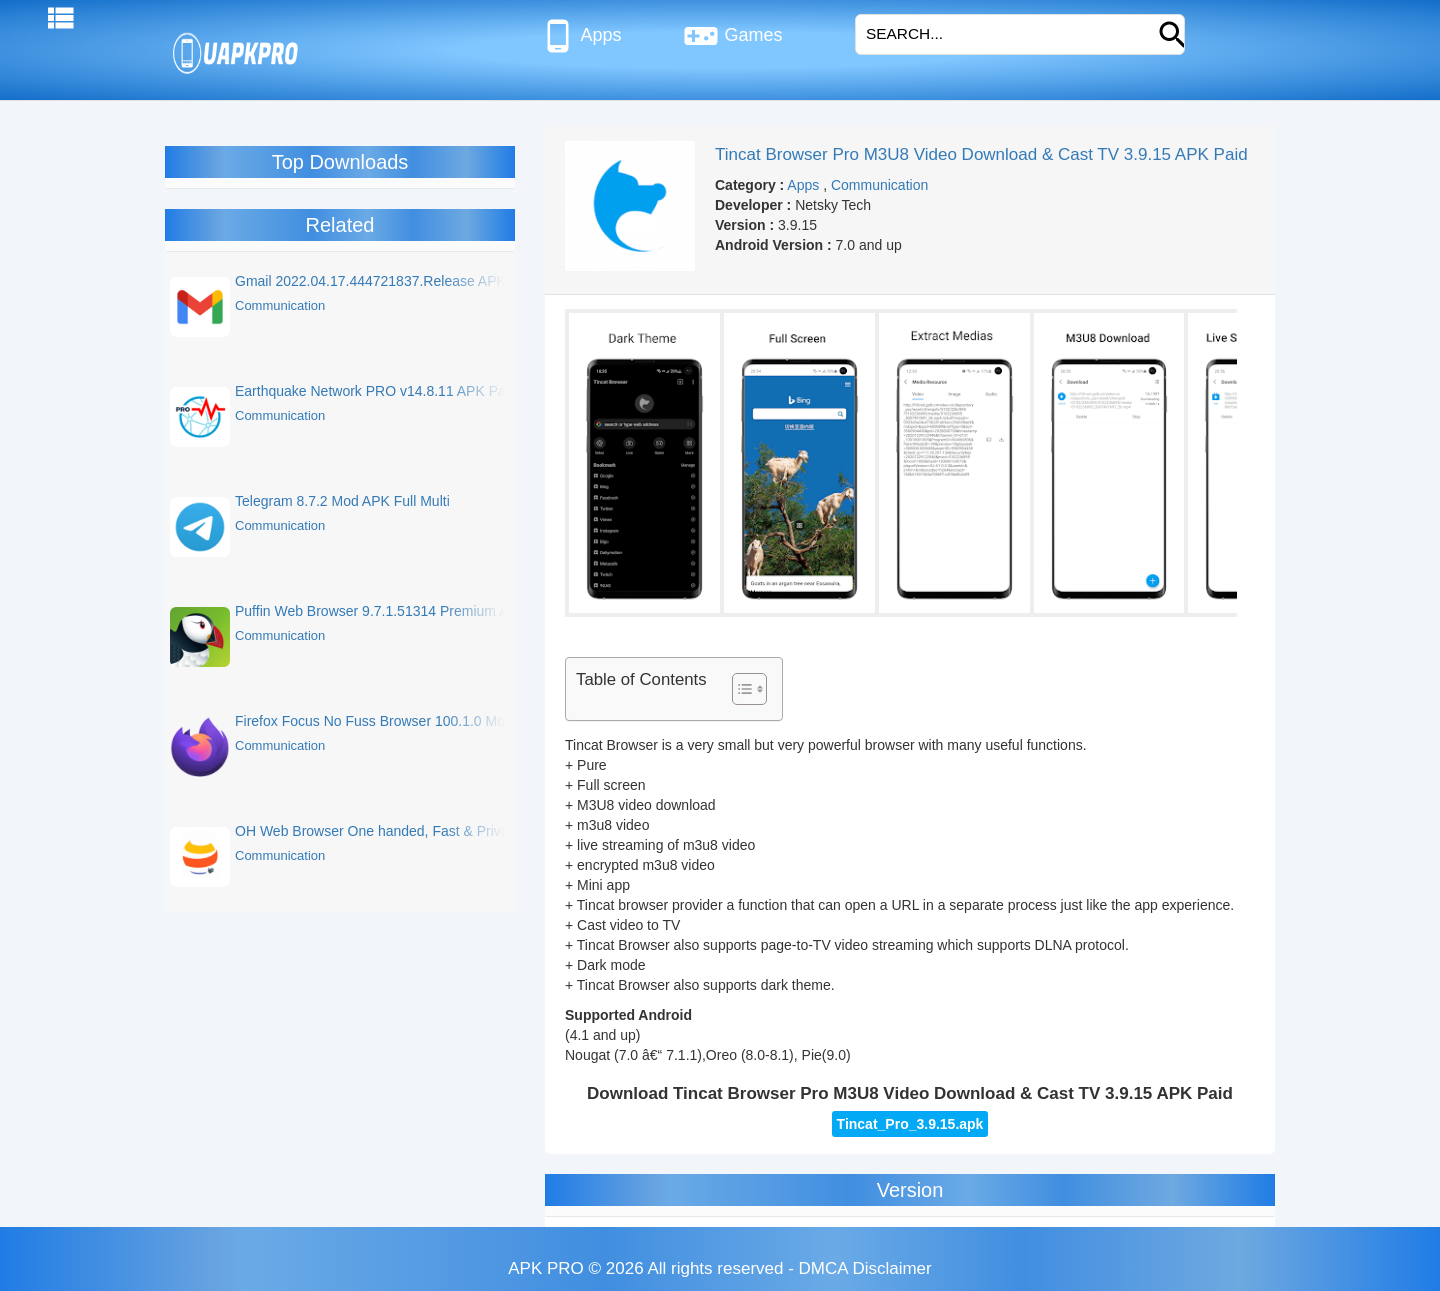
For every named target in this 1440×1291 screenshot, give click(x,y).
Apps (580, 36)
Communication (879, 185)
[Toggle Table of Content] (739, 689)
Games (732, 36)
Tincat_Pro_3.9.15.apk (910, 1124)
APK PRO (546, 1268)
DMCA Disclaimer (865, 1268)
